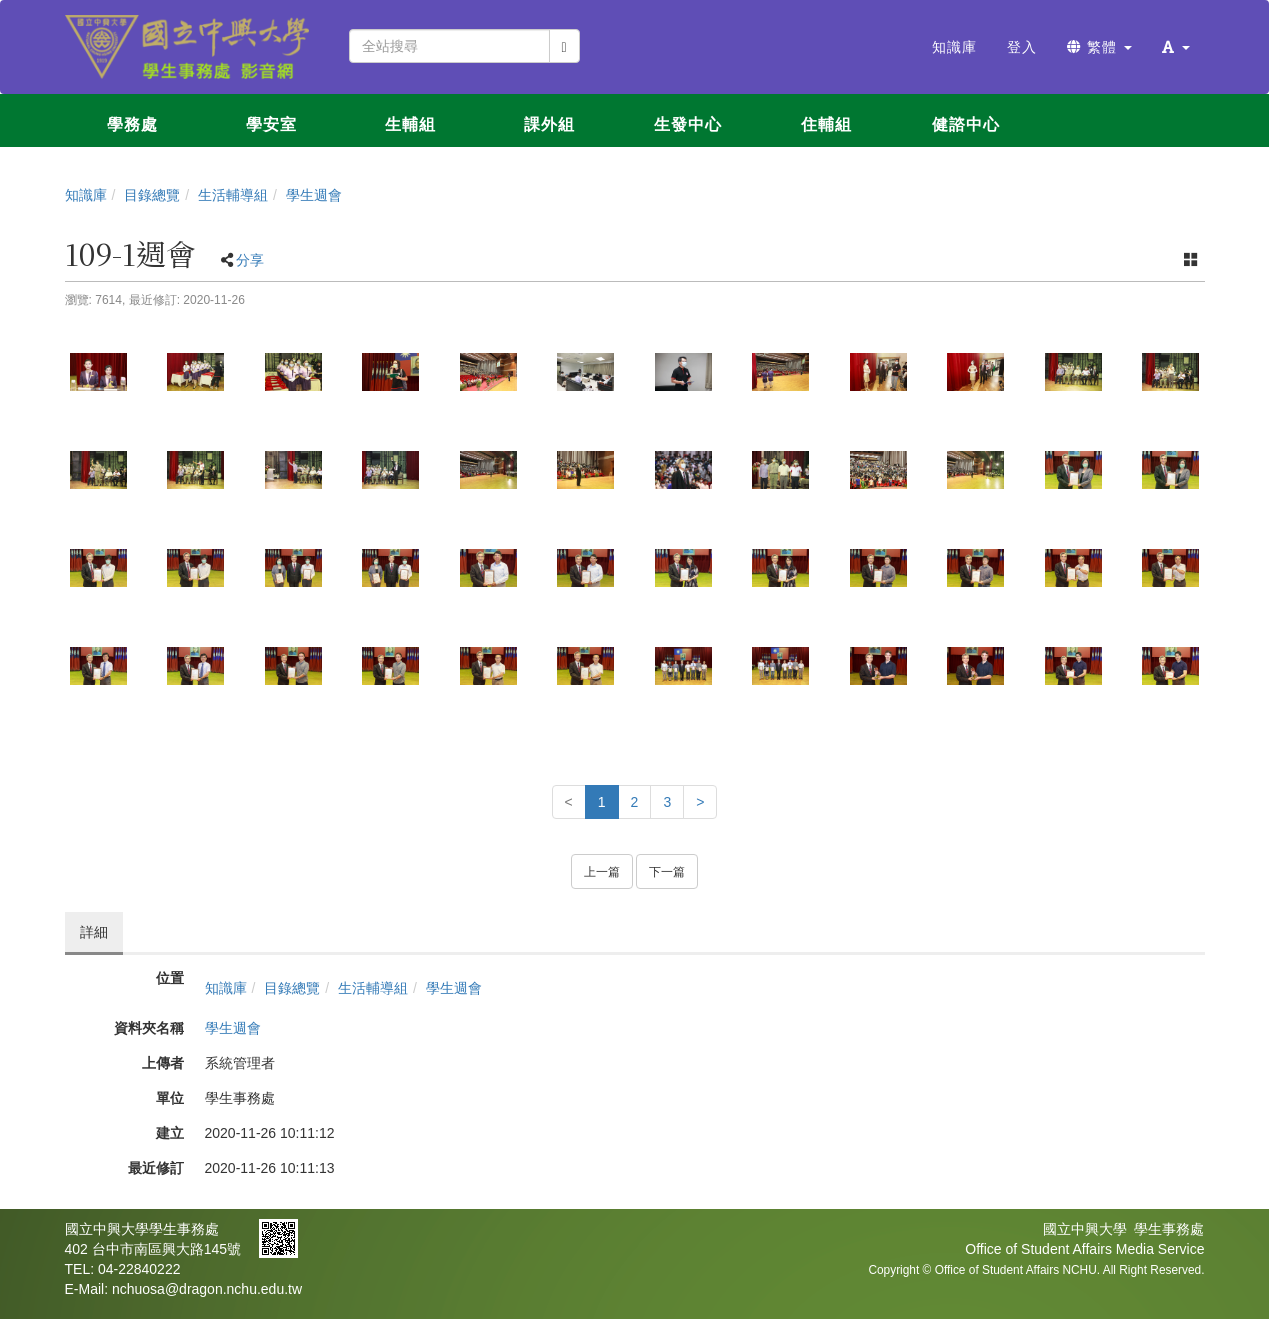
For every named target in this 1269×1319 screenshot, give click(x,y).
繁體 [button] (1099, 47)
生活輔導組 (233, 195)
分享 (250, 260)
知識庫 (86, 195)
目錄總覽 (152, 195)
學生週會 (314, 195)
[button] (1176, 47)
